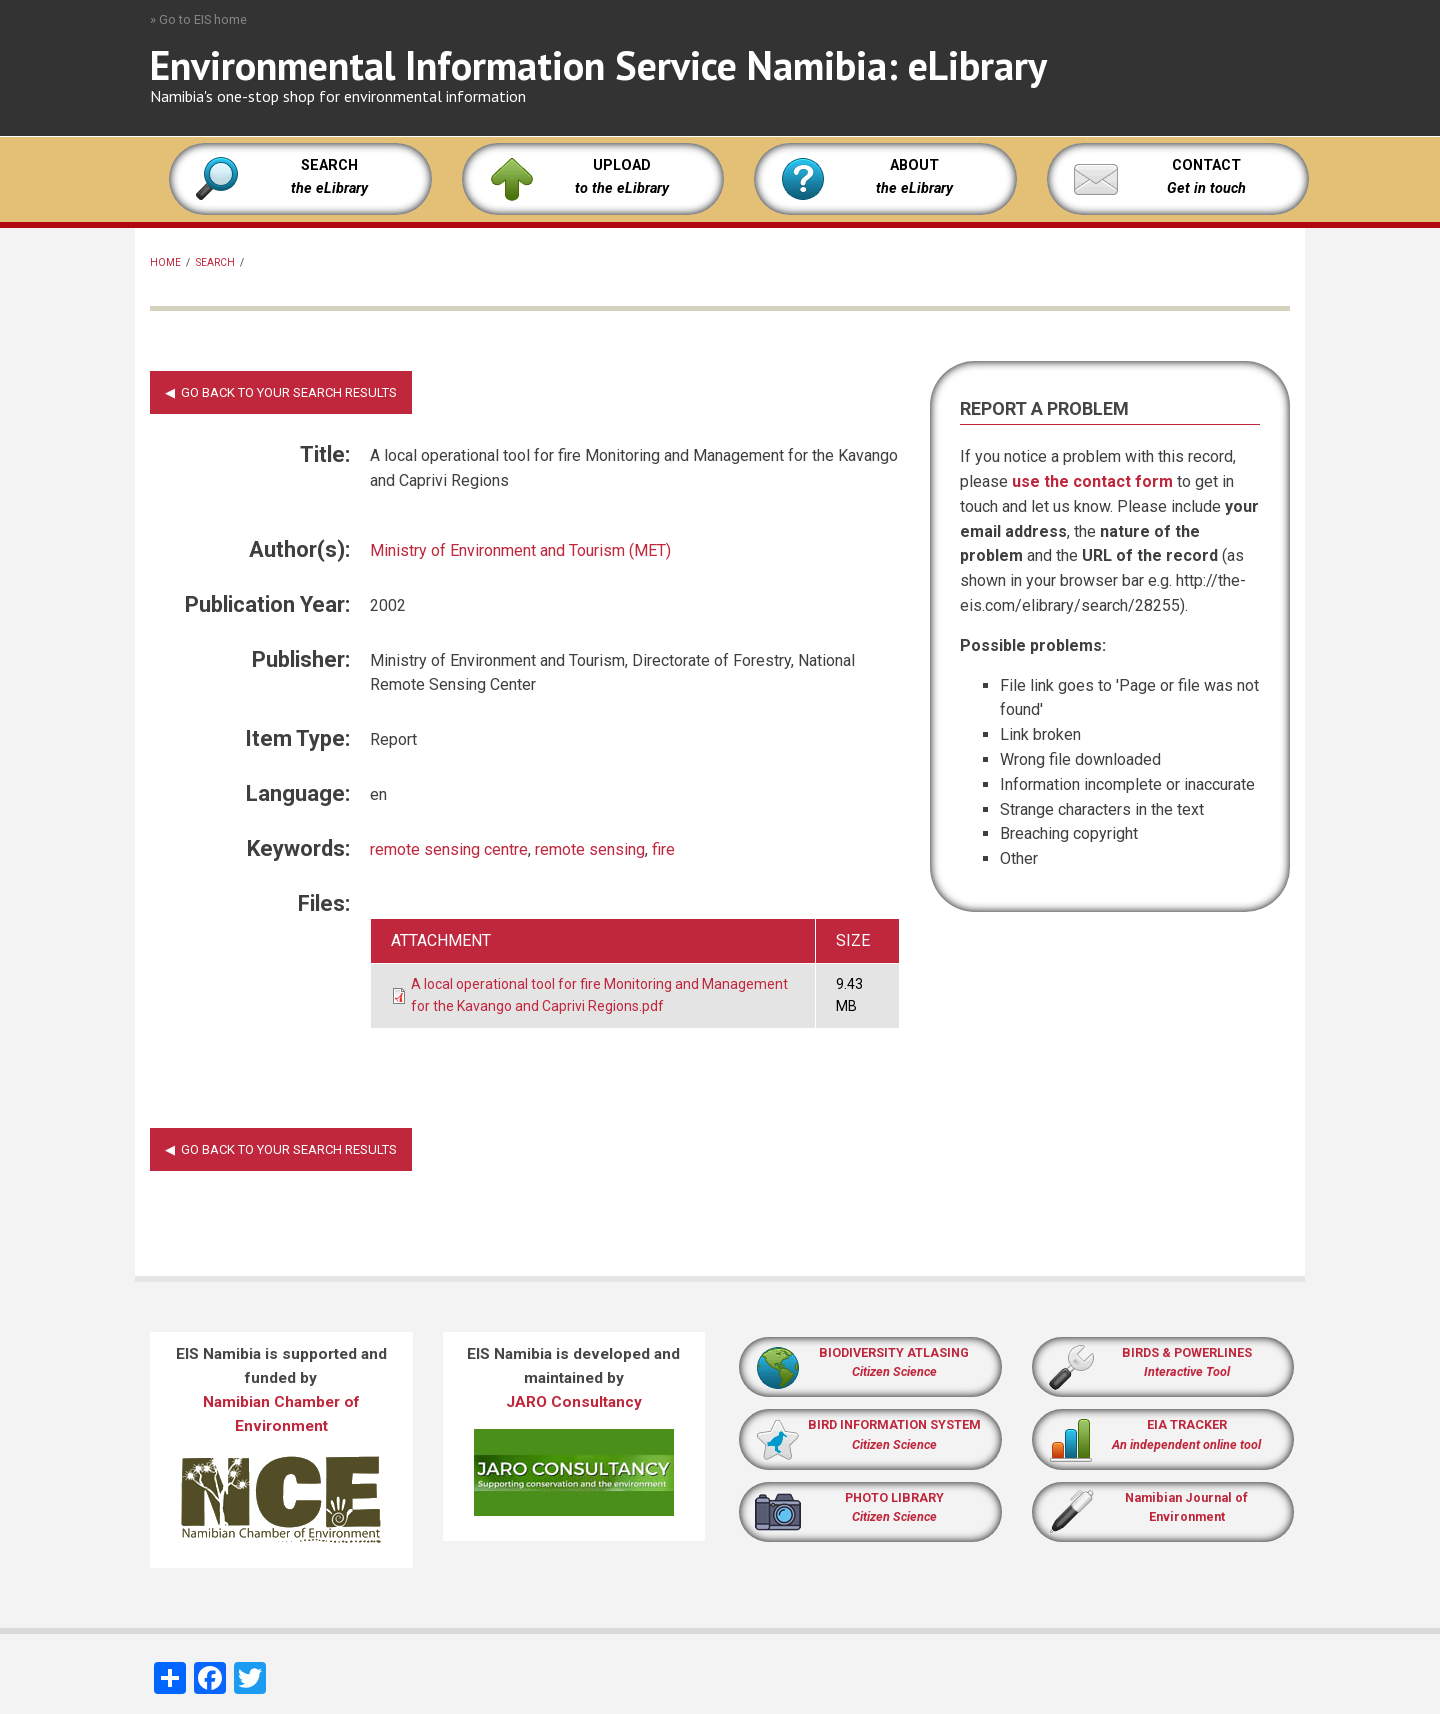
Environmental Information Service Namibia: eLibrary (598, 65)
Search (215, 262)
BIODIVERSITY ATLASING (894, 1352)
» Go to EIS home (198, 19)
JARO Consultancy (574, 1402)
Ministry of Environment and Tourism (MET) (520, 550)
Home (165, 262)
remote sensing (590, 849)
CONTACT (1206, 165)
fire (663, 849)
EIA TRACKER (1187, 1424)
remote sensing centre (449, 849)
